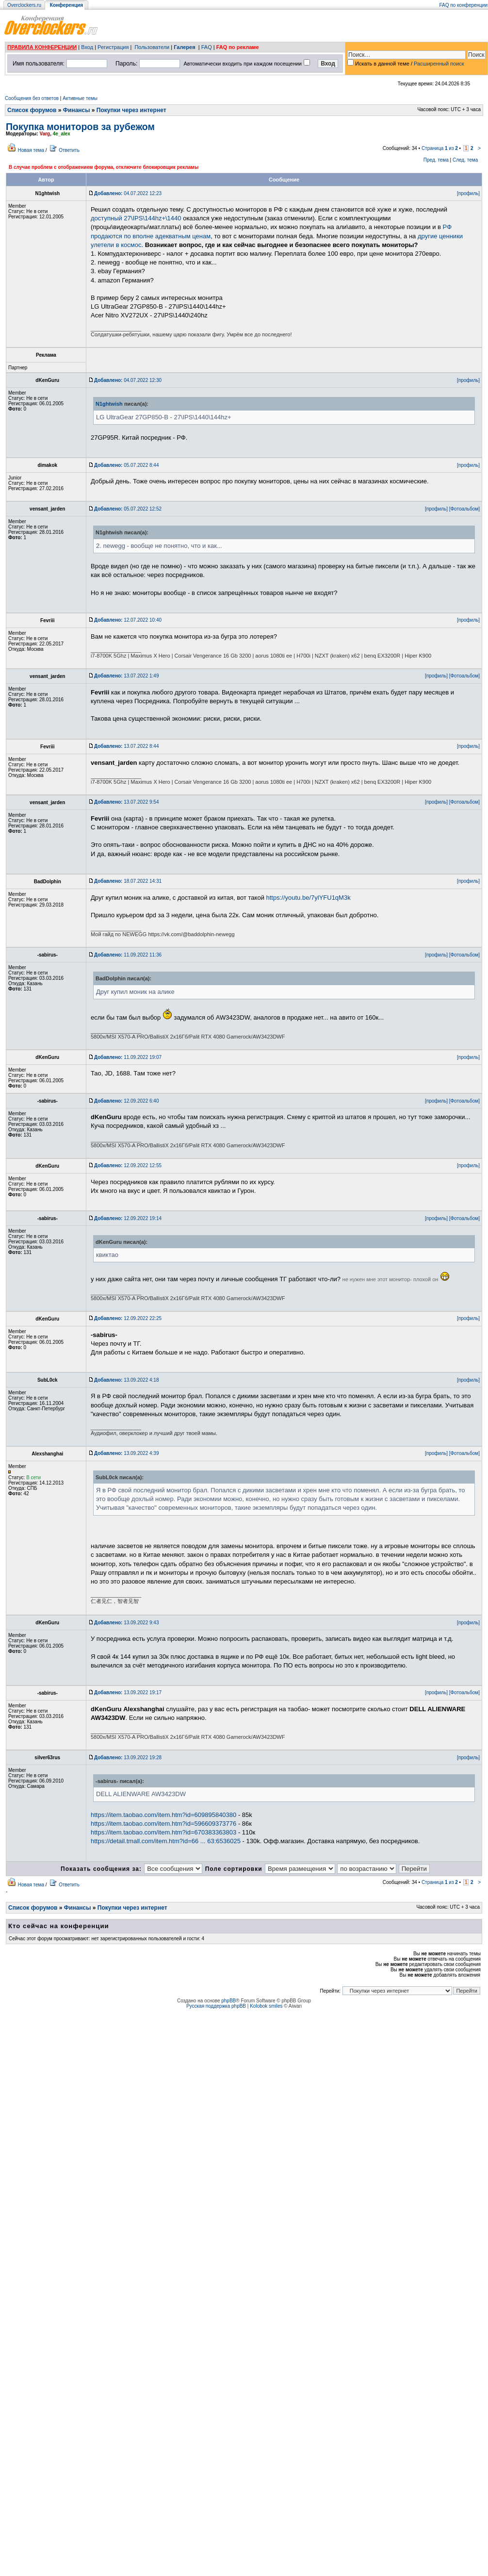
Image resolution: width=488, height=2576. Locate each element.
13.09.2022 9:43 (126, 1622)
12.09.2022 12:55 (128, 1165)
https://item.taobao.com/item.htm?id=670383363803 (163, 1832)
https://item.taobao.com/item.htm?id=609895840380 (163, 1814)
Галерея (184, 47)
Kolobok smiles (266, 2006)
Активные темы (80, 98)
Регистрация (113, 47)
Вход (87, 47)
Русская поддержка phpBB (216, 2006)
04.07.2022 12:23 (128, 193)
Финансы (76, 110)
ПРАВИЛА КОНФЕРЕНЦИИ (42, 47)
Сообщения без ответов (32, 98)
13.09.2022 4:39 (126, 1453)
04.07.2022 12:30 (128, 380)
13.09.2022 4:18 (126, 1380)
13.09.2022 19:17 (128, 1692)
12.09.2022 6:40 (126, 1101)
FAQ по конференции (463, 5)
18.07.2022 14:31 (128, 881)
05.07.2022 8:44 (126, 465)
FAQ (206, 47)
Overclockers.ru (24, 5)
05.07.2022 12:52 (128, 509)
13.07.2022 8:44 (126, 746)
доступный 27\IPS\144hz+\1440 (136, 218)
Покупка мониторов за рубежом (80, 126)
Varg (45, 133)
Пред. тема (436, 160)
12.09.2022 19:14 (128, 1218)
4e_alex (61, 133)
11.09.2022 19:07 (128, 1057)
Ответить (69, 150)
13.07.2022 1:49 (126, 675)
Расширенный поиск (439, 63)
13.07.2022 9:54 (126, 802)
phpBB (228, 2000)
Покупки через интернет (131, 110)
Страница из (440, 148)
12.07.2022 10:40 (128, 620)
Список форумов (31, 110)
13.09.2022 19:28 (128, 1757)
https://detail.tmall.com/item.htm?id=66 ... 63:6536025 (166, 1841)
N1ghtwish (109, 404)
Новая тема (31, 150)
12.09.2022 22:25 (128, 1318)
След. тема (465, 160)
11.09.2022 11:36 (128, 955)
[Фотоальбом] (464, 509)
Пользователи (151, 47)
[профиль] (468, 193)
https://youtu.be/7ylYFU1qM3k (308, 897)
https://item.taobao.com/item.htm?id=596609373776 (163, 1823)
